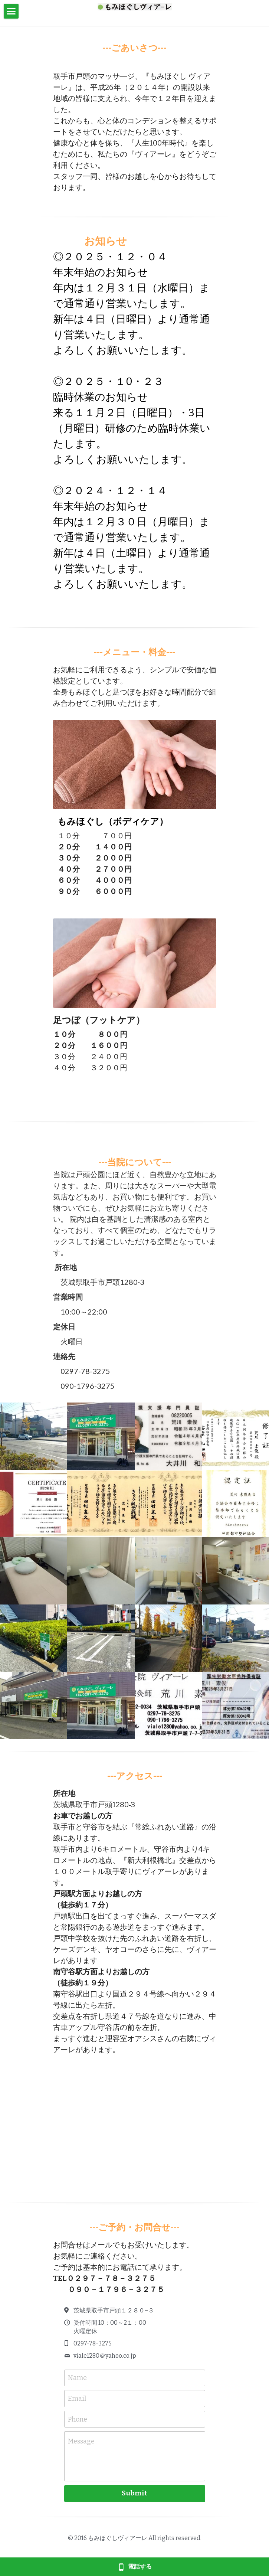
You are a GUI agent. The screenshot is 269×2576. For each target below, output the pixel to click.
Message (81, 2441)
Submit (134, 2493)
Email (77, 2398)
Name (77, 2378)
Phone (77, 2419)
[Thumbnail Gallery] (33, 1436)
